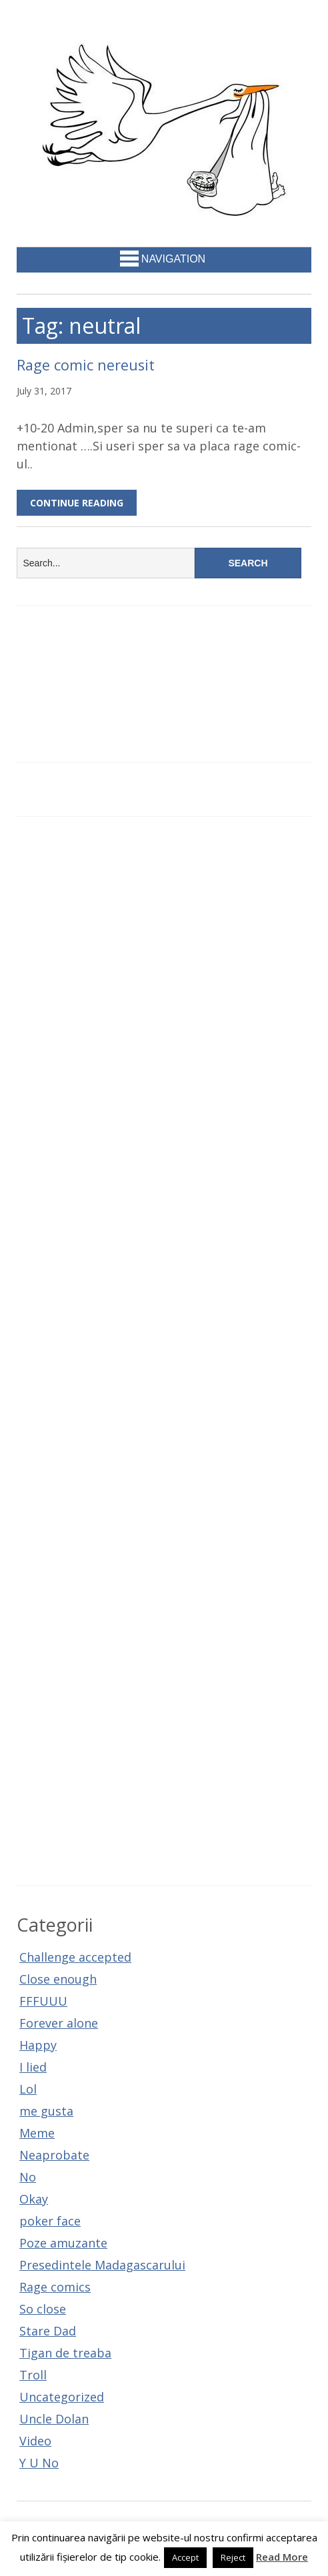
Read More (282, 2556)
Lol (28, 2089)
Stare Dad (47, 2331)
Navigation (162, 259)
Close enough (58, 1979)
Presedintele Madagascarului (102, 2265)
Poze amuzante (63, 2243)
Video (35, 2441)
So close (42, 2309)
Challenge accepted (75, 1957)
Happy (38, 2045)
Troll (33, 2375)
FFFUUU (43, 2001)
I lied (33, 2067)
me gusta (46, 2111)
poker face (50, 2221)
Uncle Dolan (54, 2419)
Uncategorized (61, 2397)
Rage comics (55, 2287)
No (27, 2177)
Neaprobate (54, 2155)
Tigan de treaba (65, 2353)
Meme (37, 2133)
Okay (33, 2199)
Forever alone (58, 2023)
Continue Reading (76, 502)
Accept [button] (185, 2557)
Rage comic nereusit (86, 364)
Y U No (39, 2463)
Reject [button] (233, 2557)
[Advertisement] (164, 1351)
